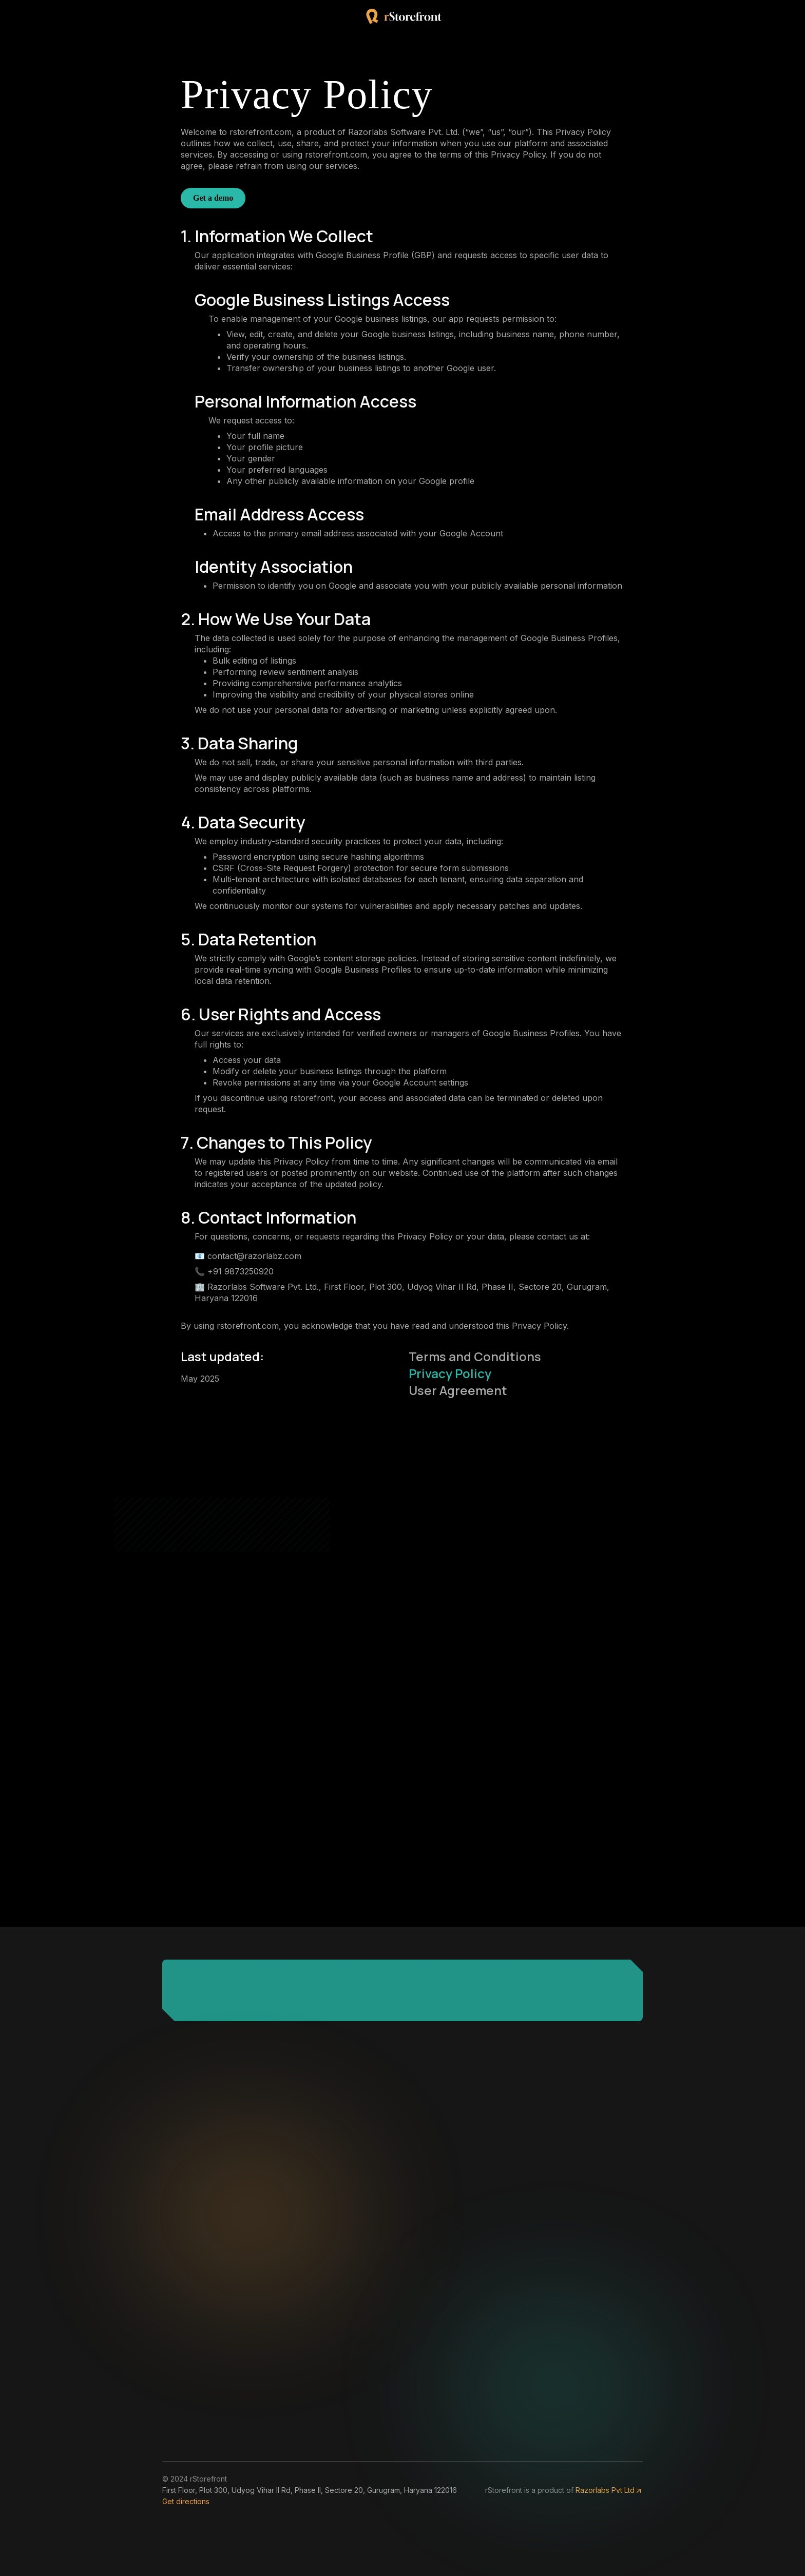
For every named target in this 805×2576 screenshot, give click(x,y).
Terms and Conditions (475, 1356)
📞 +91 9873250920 (234, 1271)
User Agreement (458, 1390)
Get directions (185, 2501)
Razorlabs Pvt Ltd (609, 2490)
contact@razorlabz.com (254, 1256)
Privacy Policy (450, 1373)
